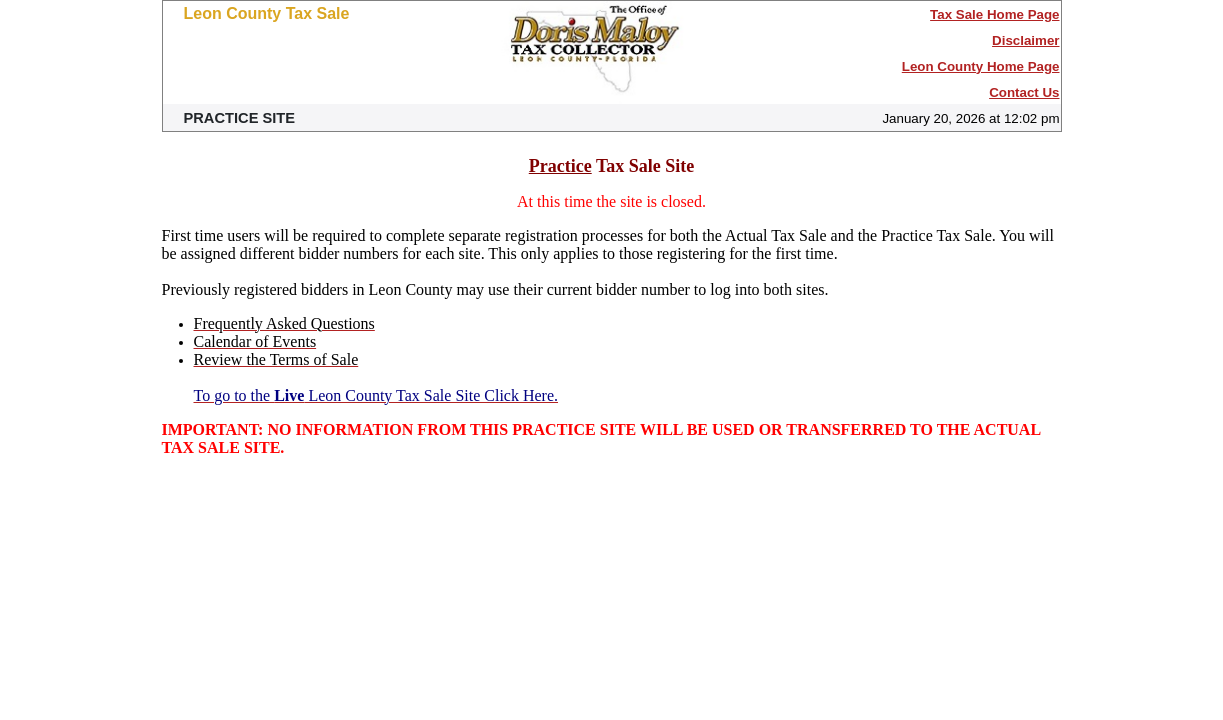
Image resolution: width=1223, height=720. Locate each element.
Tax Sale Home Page (994, 14)
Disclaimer (1025, 40)
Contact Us (1024, 92)
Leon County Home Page (981, 66)
